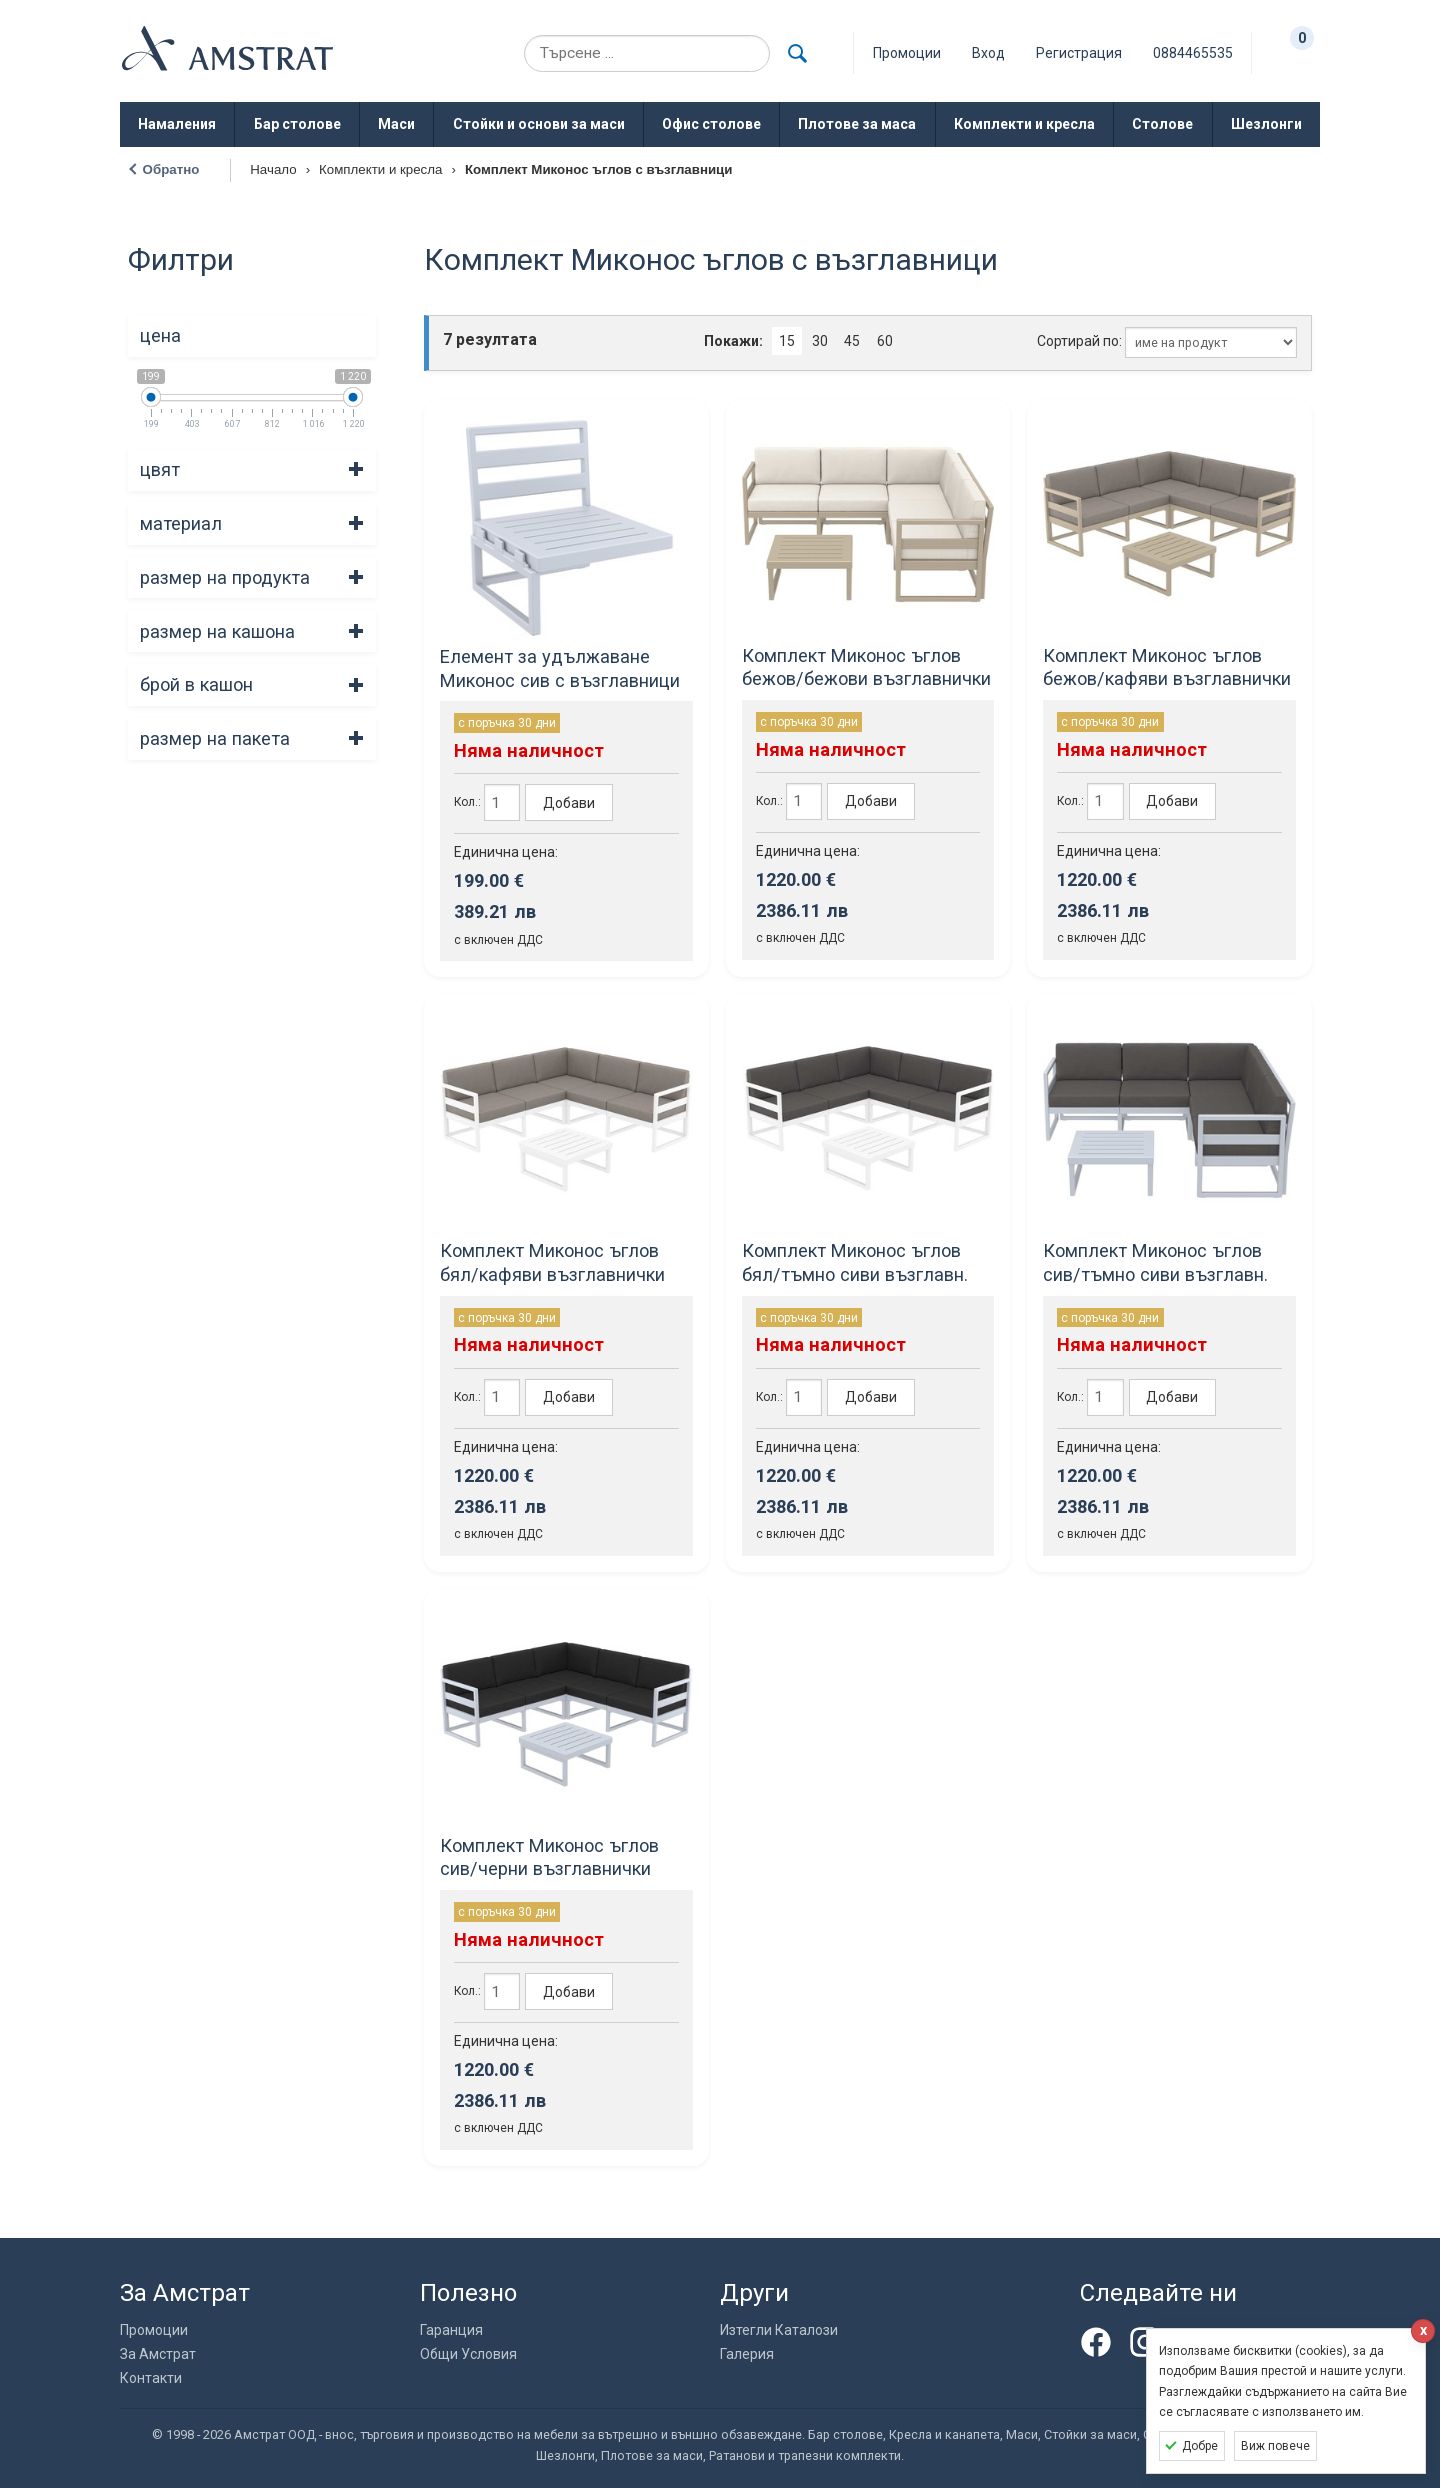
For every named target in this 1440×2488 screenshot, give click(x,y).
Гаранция (451, 2330)
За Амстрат (158, 2354)
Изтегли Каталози (779, 2330)
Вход (988, 53)
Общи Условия (468, 2354)
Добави (569, 803)
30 (820, 341)
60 (885, 341)
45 (852, 341)
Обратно (171, 169)
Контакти (151, 2378)
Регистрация (1079, 53)
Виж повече (1275, 2446)
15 (787, 341)
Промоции (154, 2330)
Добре (1200, 2446)
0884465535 (1193, 53)
